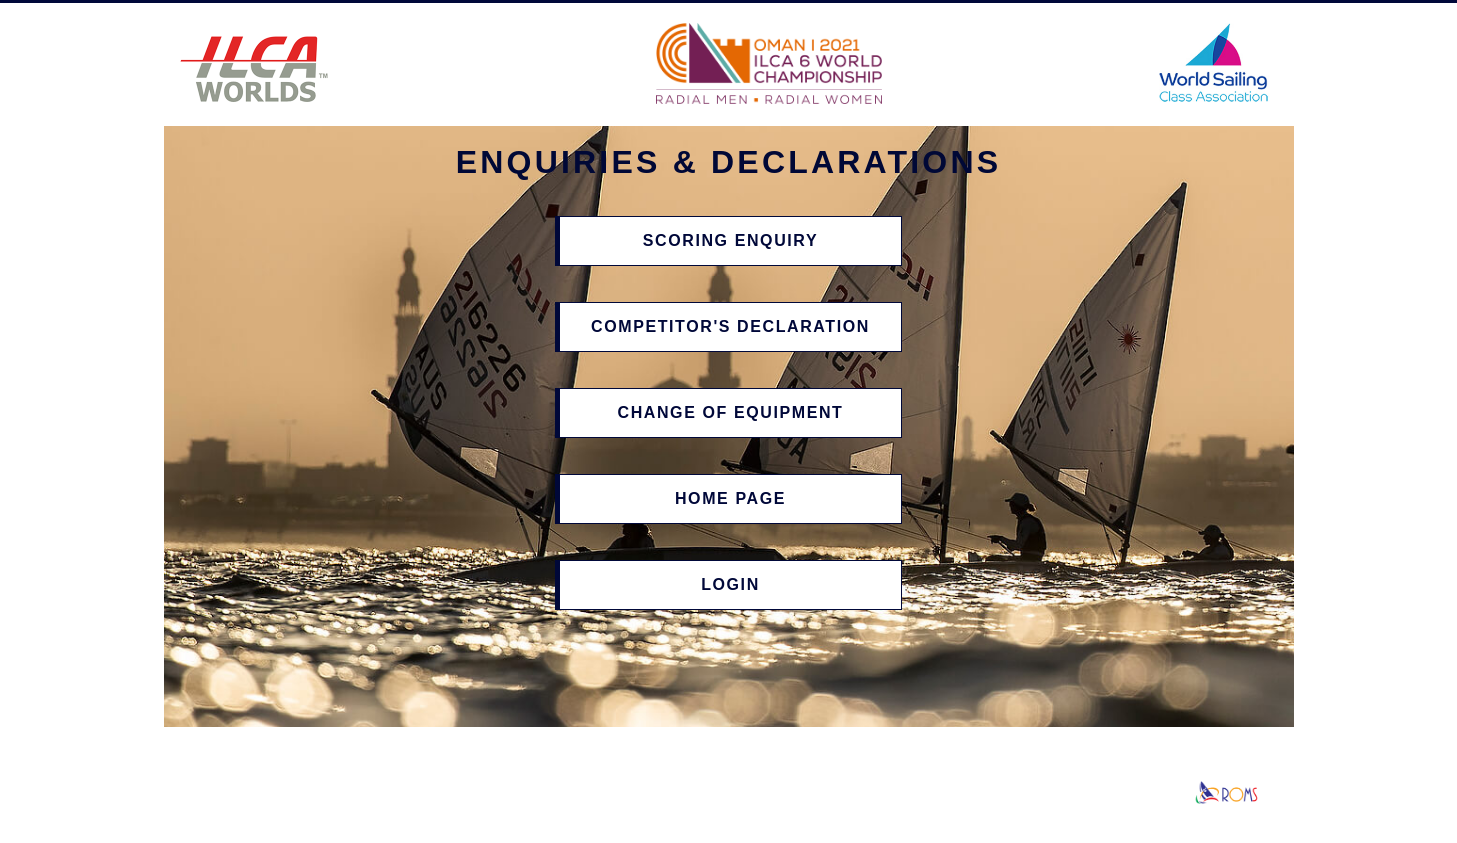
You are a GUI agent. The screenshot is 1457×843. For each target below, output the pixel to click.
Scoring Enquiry (730, 240)
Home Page (730, 498)
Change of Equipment (730, 412)
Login (730, 584)
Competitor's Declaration (730, 326)
